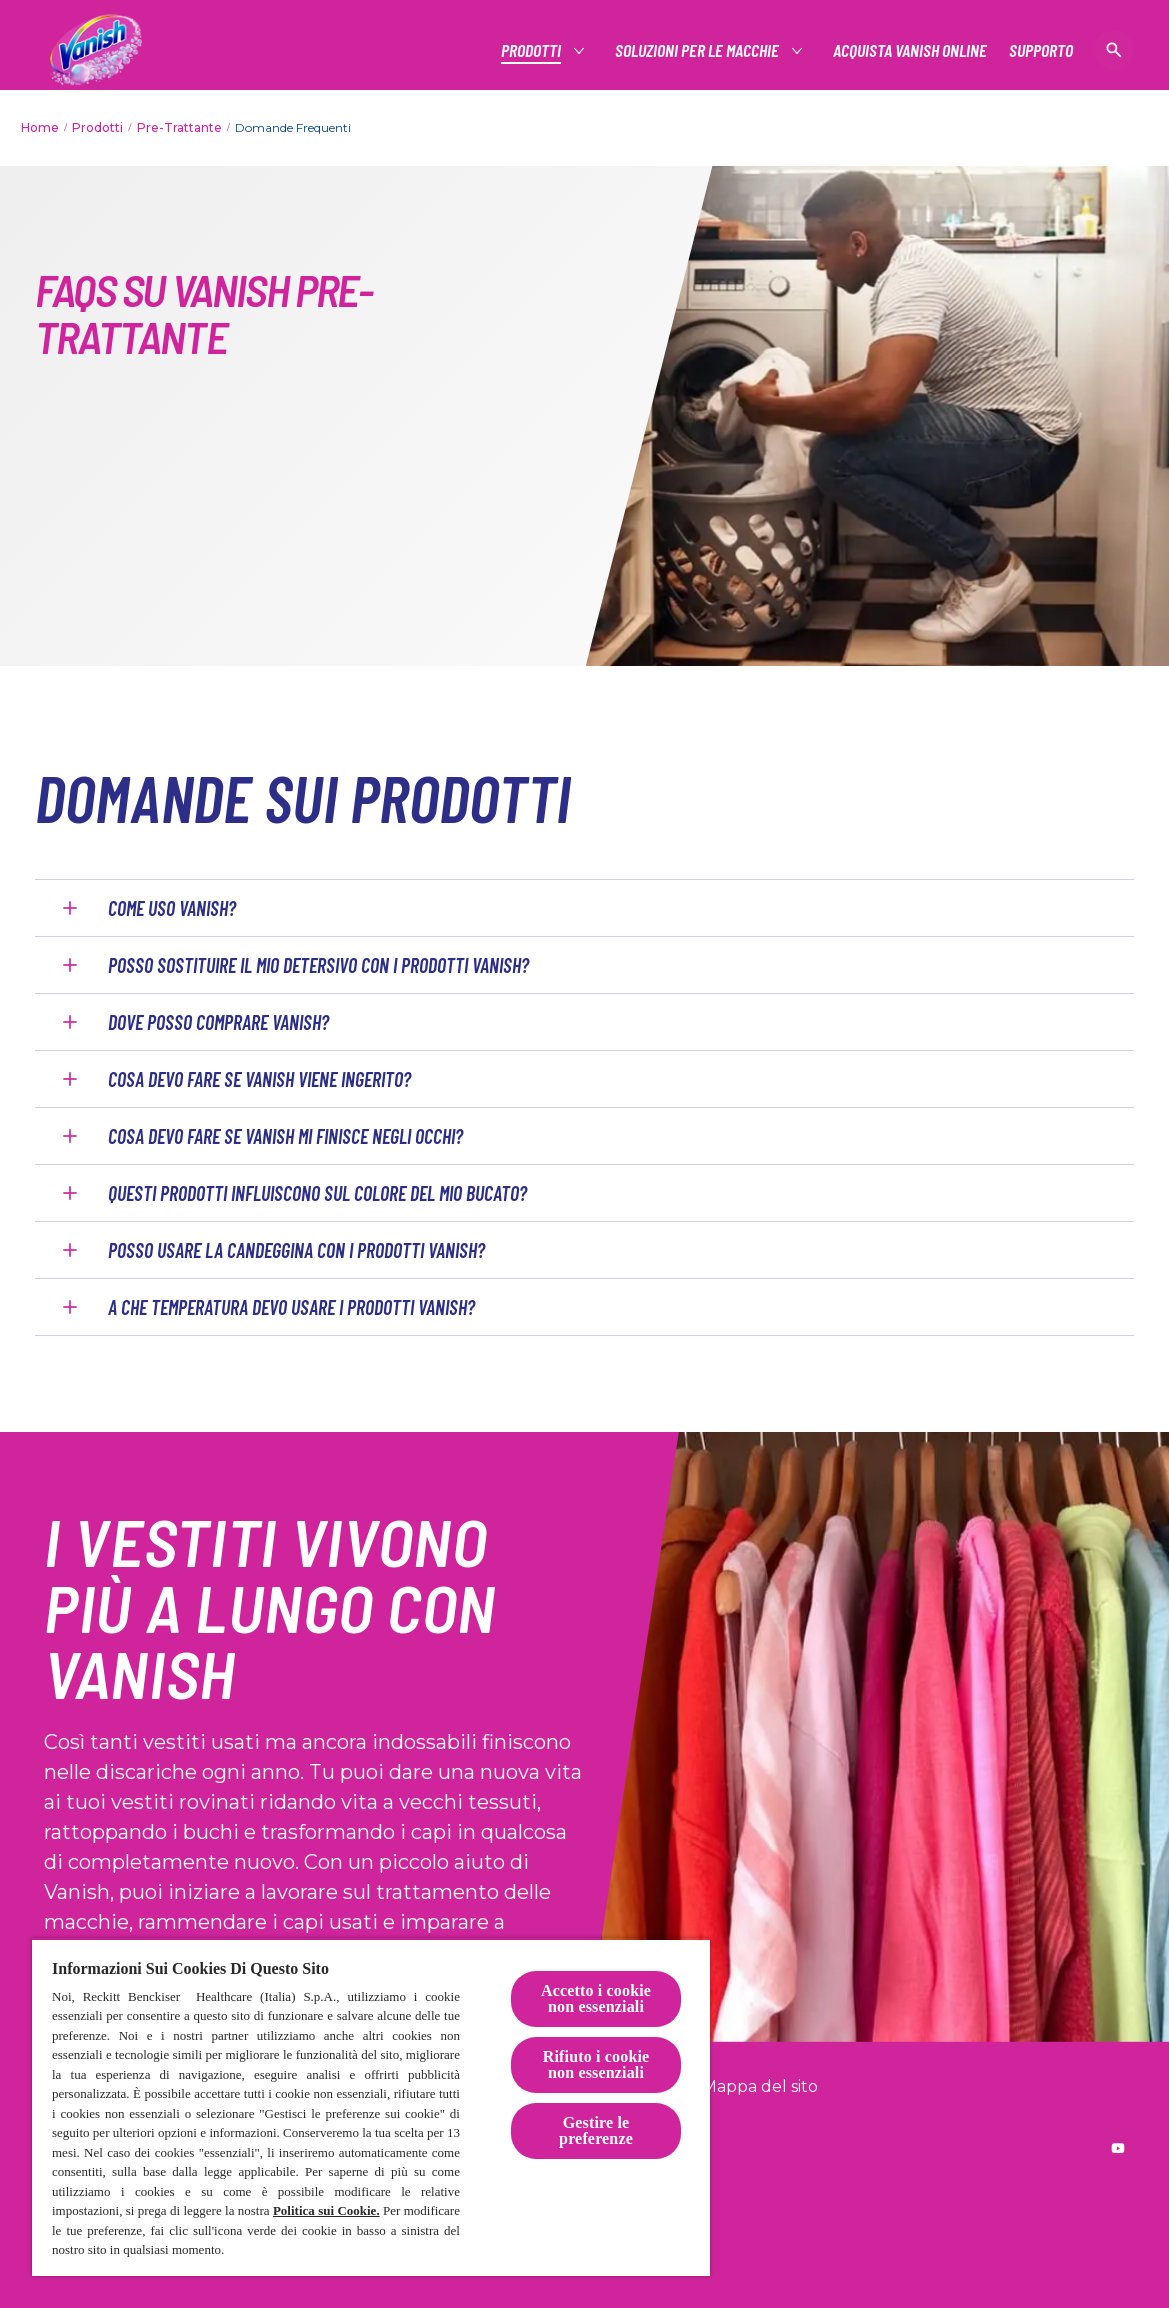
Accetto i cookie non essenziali (596, 1998)
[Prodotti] (532, 50)
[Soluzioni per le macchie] (698, 50)
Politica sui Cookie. (326, 2210)
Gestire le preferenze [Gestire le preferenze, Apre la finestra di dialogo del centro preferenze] (596, 2130)
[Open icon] (1114, 50)
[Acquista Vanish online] (910, 50)
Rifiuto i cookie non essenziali (596, 2064)
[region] (371, 2107)
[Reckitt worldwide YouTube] (1118, 2148)
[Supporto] (1041, 50)
